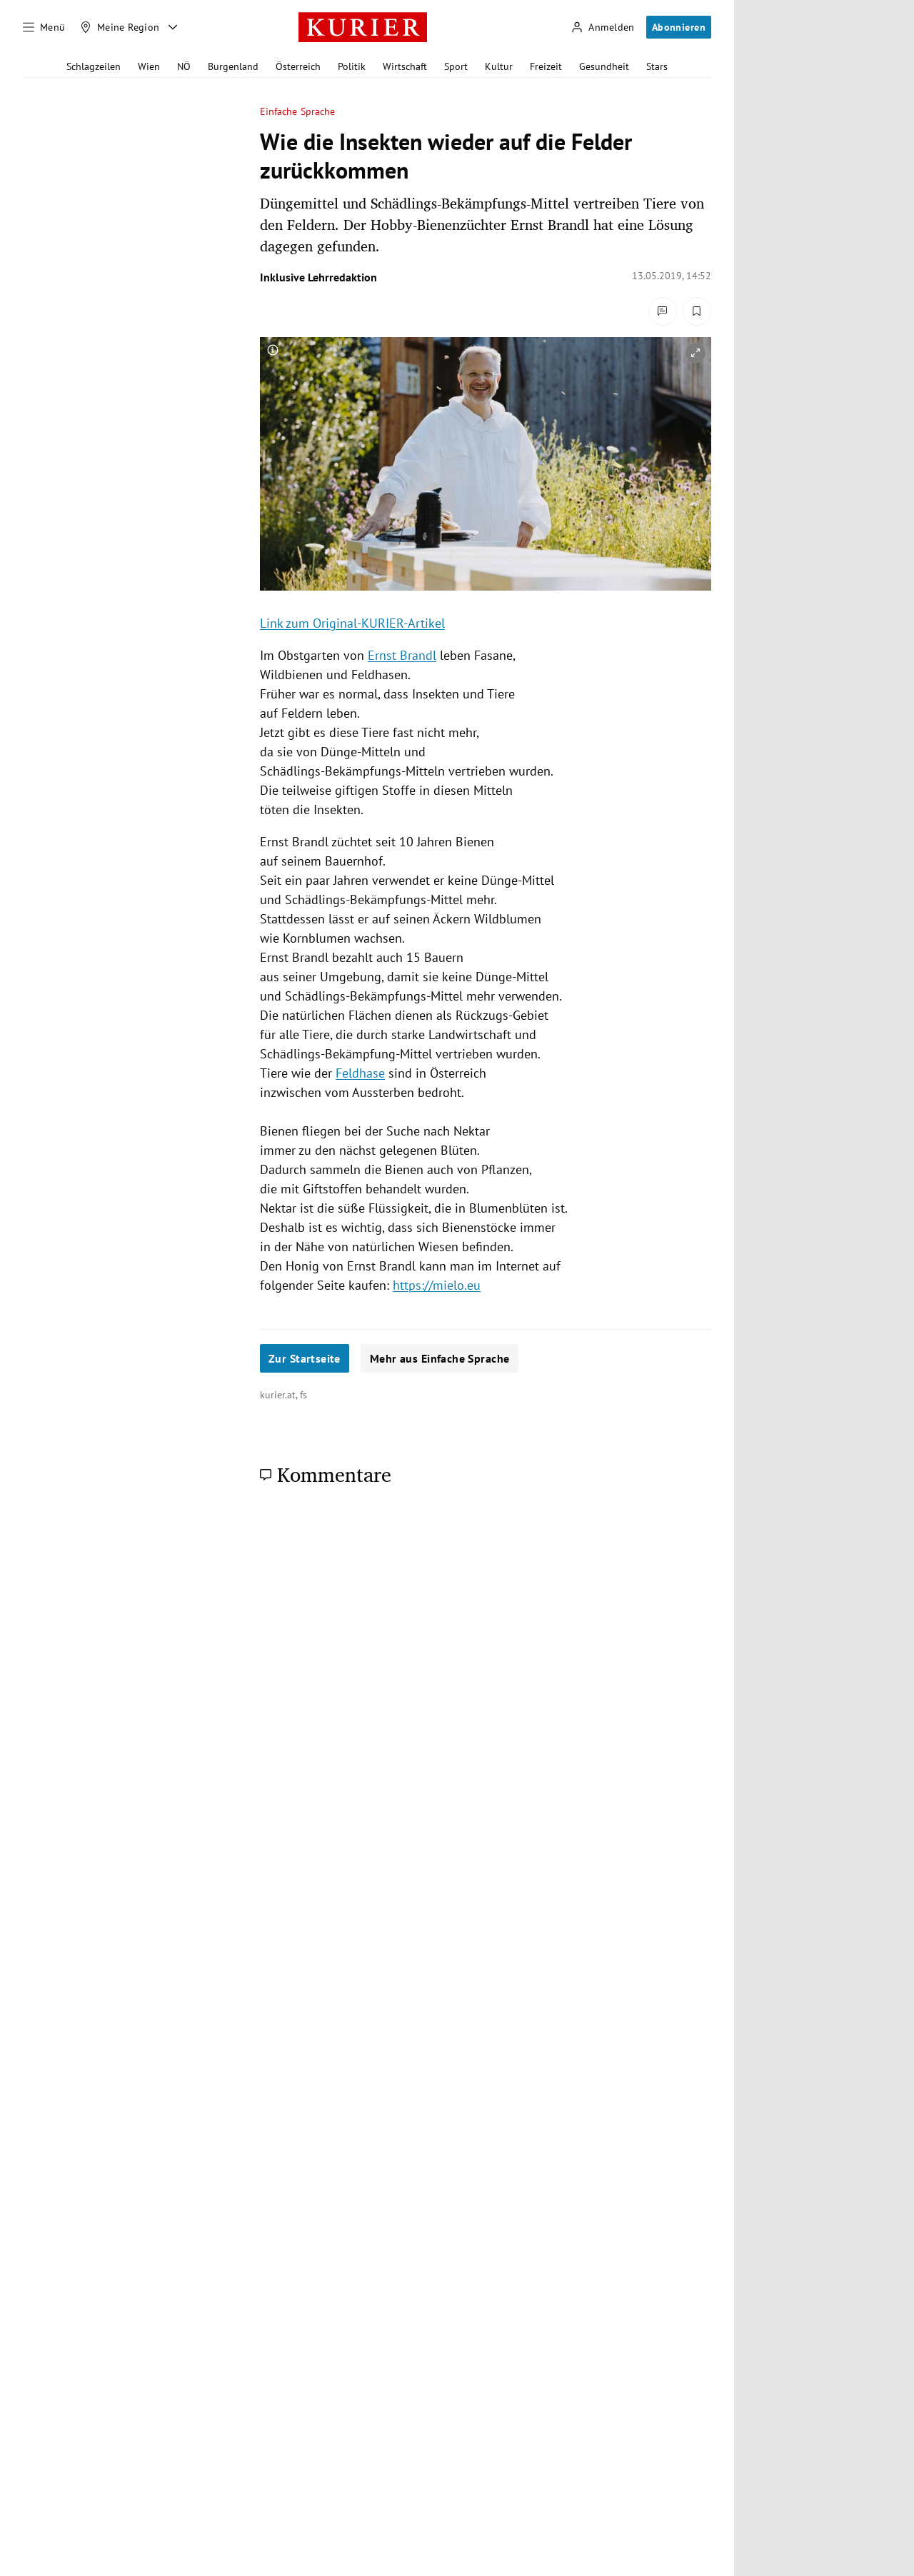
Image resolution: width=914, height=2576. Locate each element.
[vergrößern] (695, 353)
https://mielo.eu (437, 1285)
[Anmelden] (603, 27)
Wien (149, 66)
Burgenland (233, 66)
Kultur (499, 66)
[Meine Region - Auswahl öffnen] (173, 27)
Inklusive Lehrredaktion (318, 277)
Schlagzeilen (93, 66)
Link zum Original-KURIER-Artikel (352, 623)
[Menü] (44, 27)
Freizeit (546, 66)
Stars (657, 66)
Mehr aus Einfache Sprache (440, 1358)
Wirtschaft (405, 66)
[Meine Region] (120, 27)
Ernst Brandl (402, 655)
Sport (456, 66)
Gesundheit (604, 66)
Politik (352, 66)
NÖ (184, 66)
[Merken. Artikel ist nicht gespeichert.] (697, 311)
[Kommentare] (662, 311)
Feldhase (360, 1073)
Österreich (298, 66)
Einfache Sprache (297, 112)
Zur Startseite (304, 1358)
